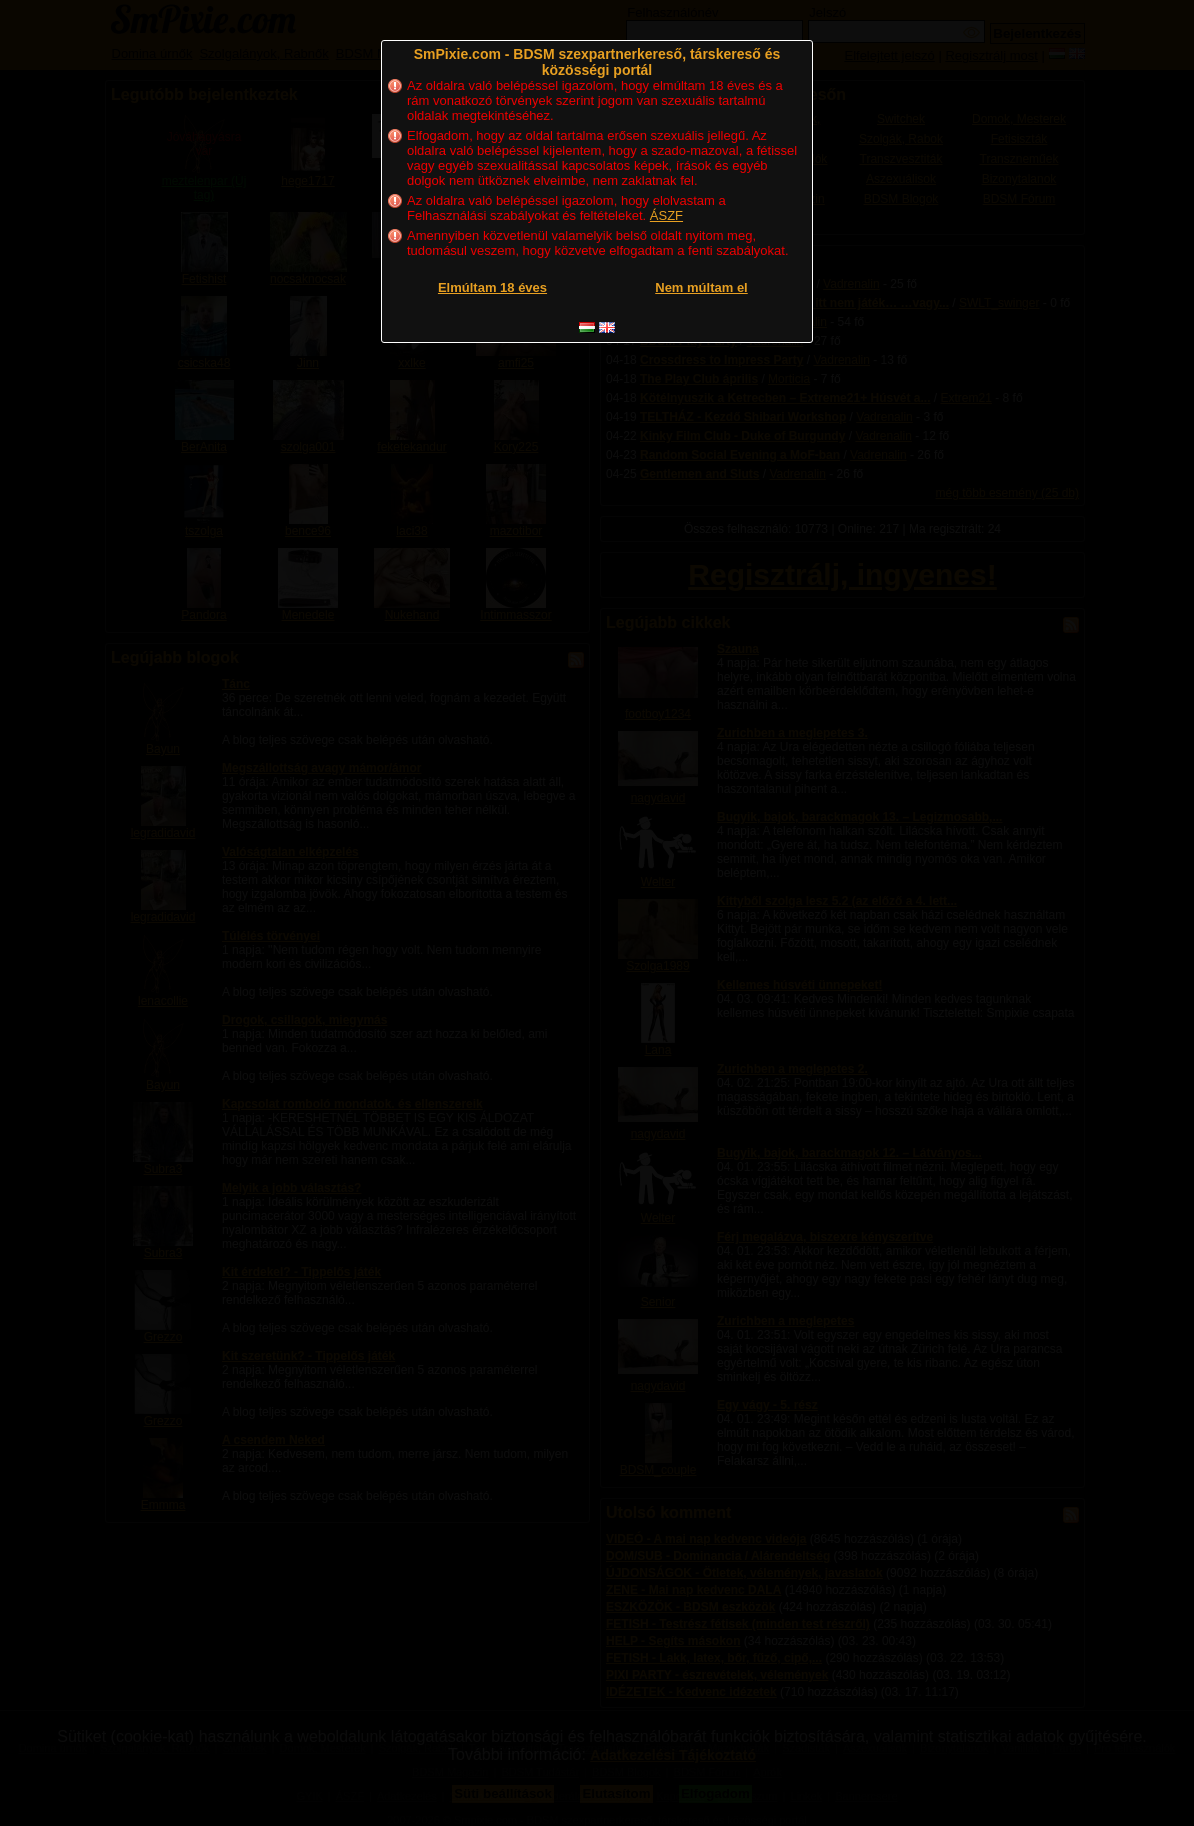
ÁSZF (666, 215)
